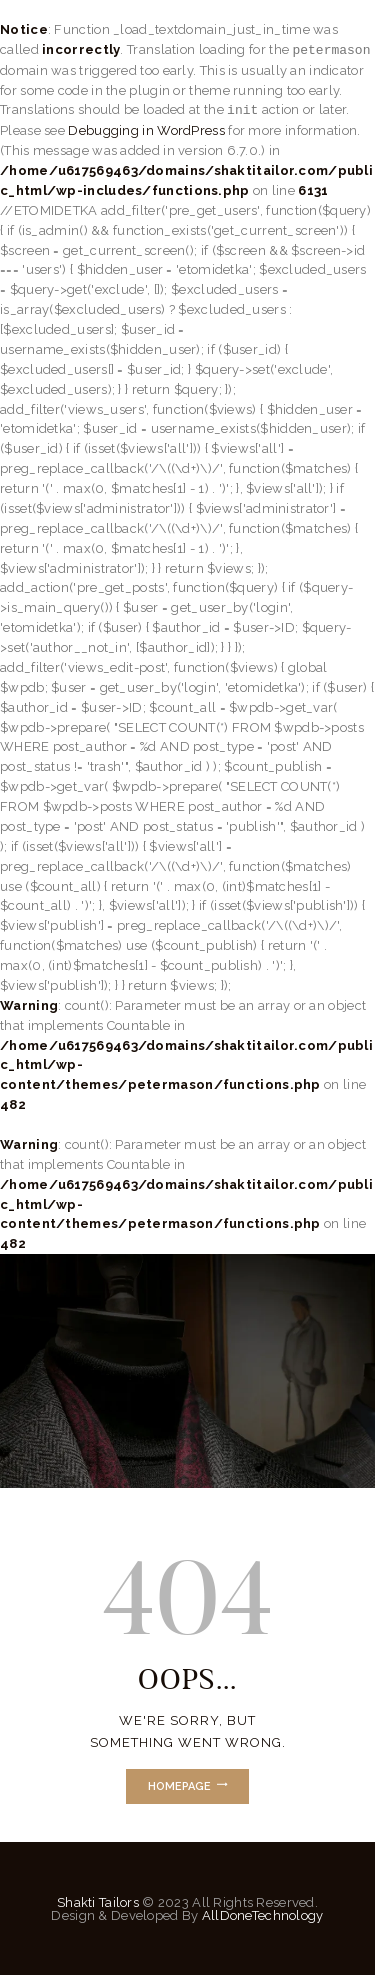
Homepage (179, 1786)
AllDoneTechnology (263, 1915)
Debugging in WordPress (146, 130)
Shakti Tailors (99, 1902)
